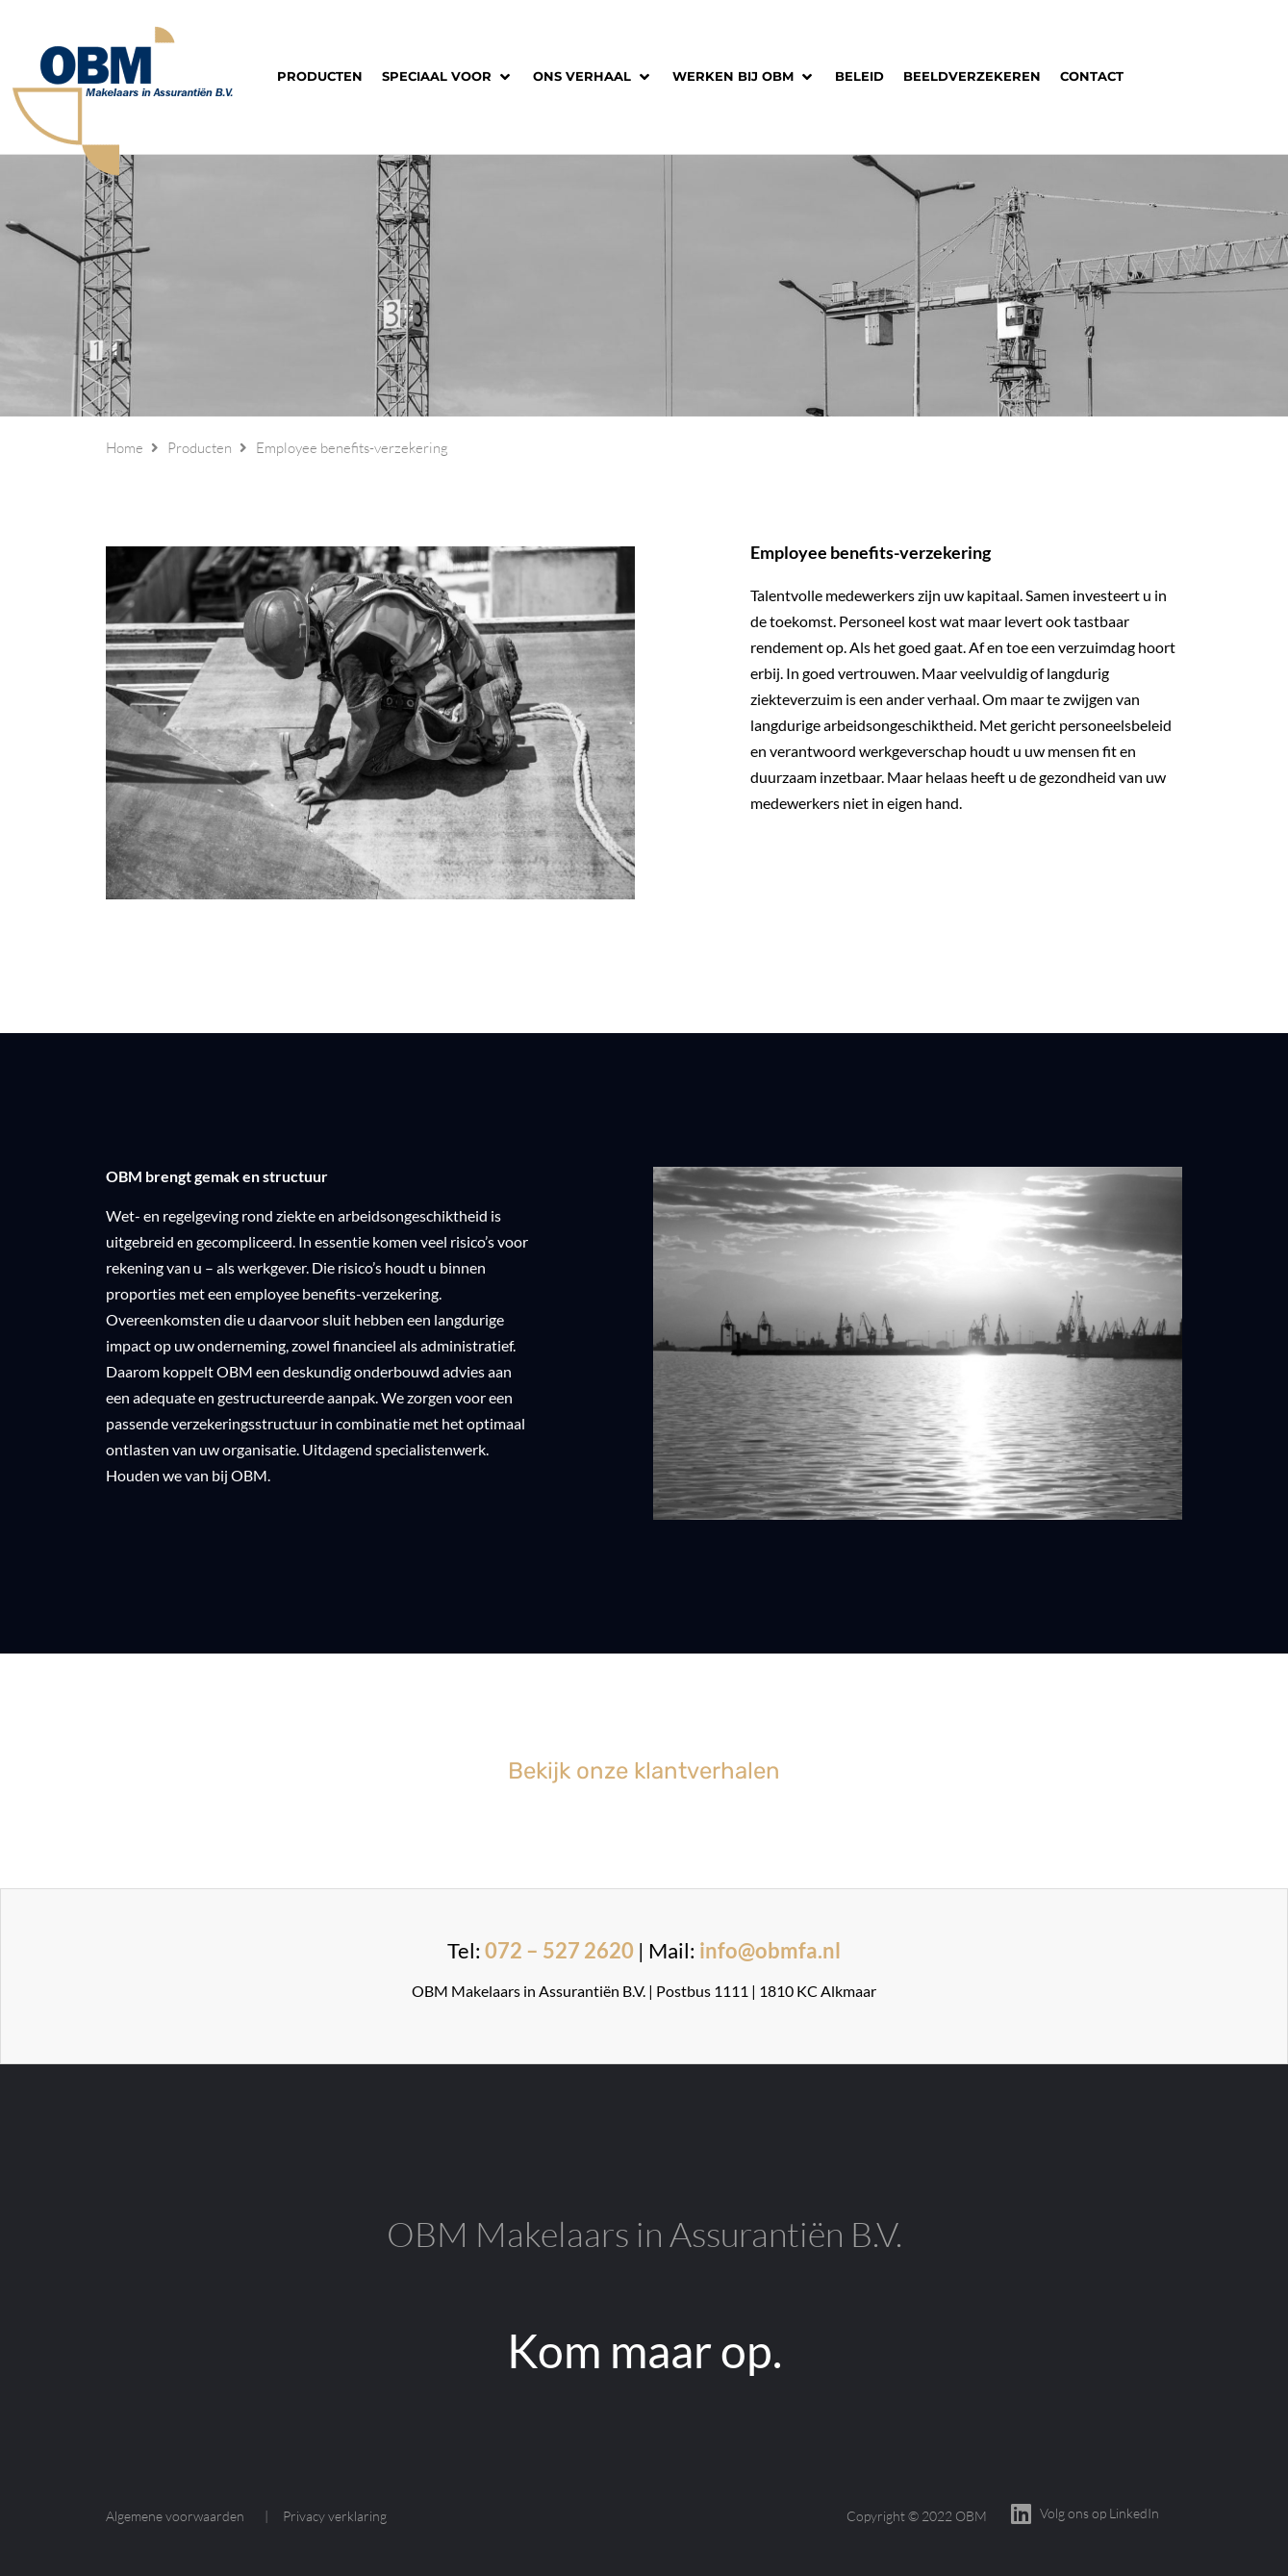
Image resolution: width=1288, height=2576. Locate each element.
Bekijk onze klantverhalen (644, 1770)
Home (124, 448)
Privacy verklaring (335, 2516)
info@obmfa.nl (770, 1950)
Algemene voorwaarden (175, 2516)
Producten (199, 448)
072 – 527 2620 (559, 1950)
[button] (447, 77)
